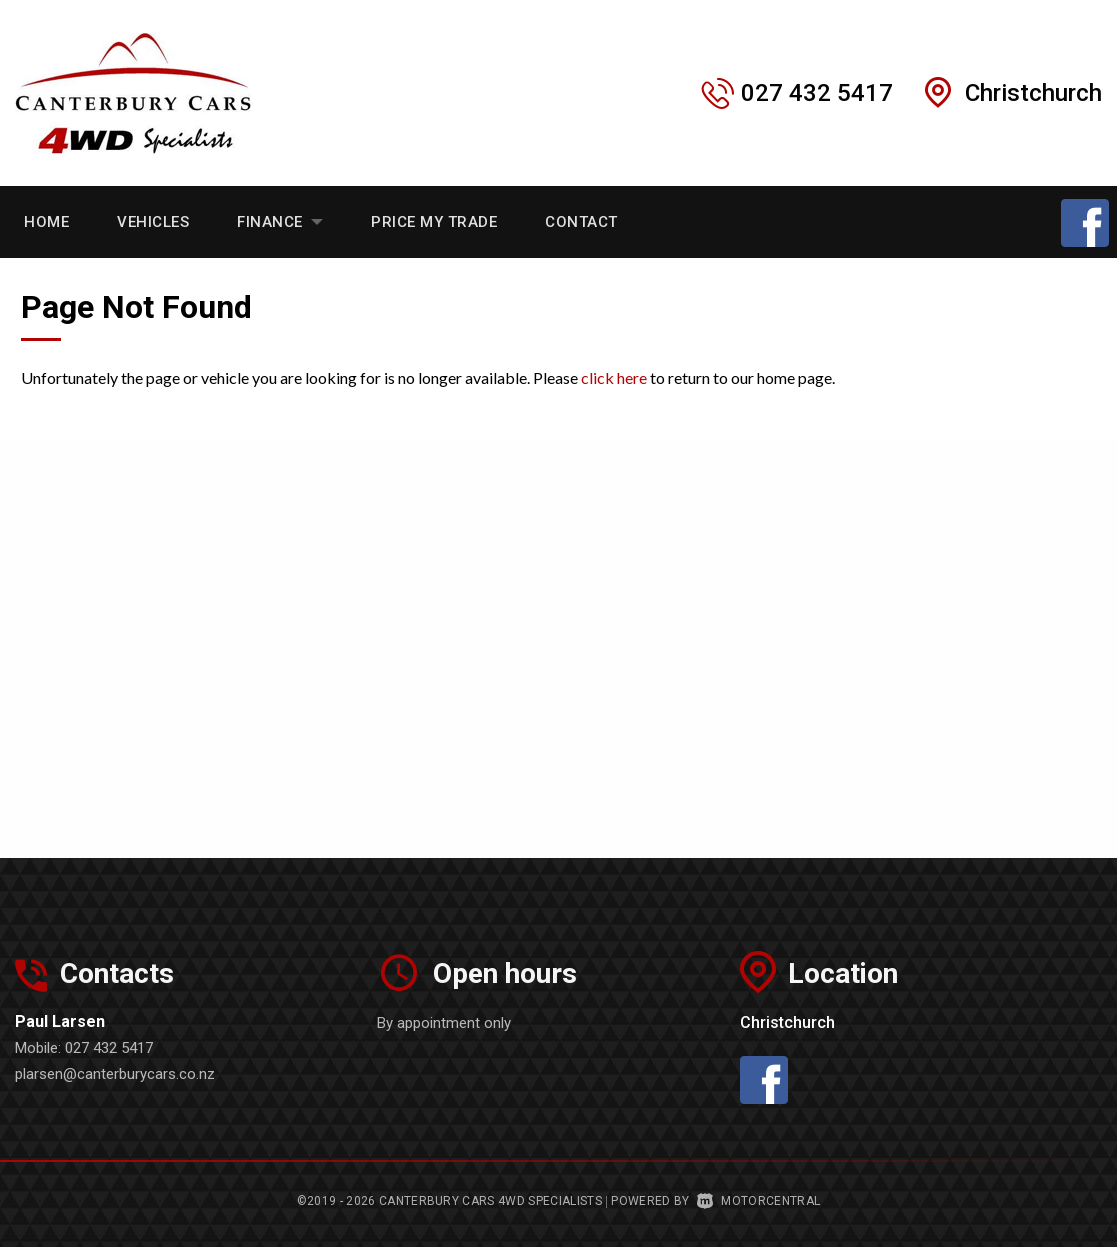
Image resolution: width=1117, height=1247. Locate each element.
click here (614, 377)
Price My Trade (434, 222)
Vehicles (153, 222)
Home (46, 222)
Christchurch (1033, 93)
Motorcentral (758, 1201)
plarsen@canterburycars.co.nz (115, 1074)
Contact (581, 222)
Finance (280, 222)
